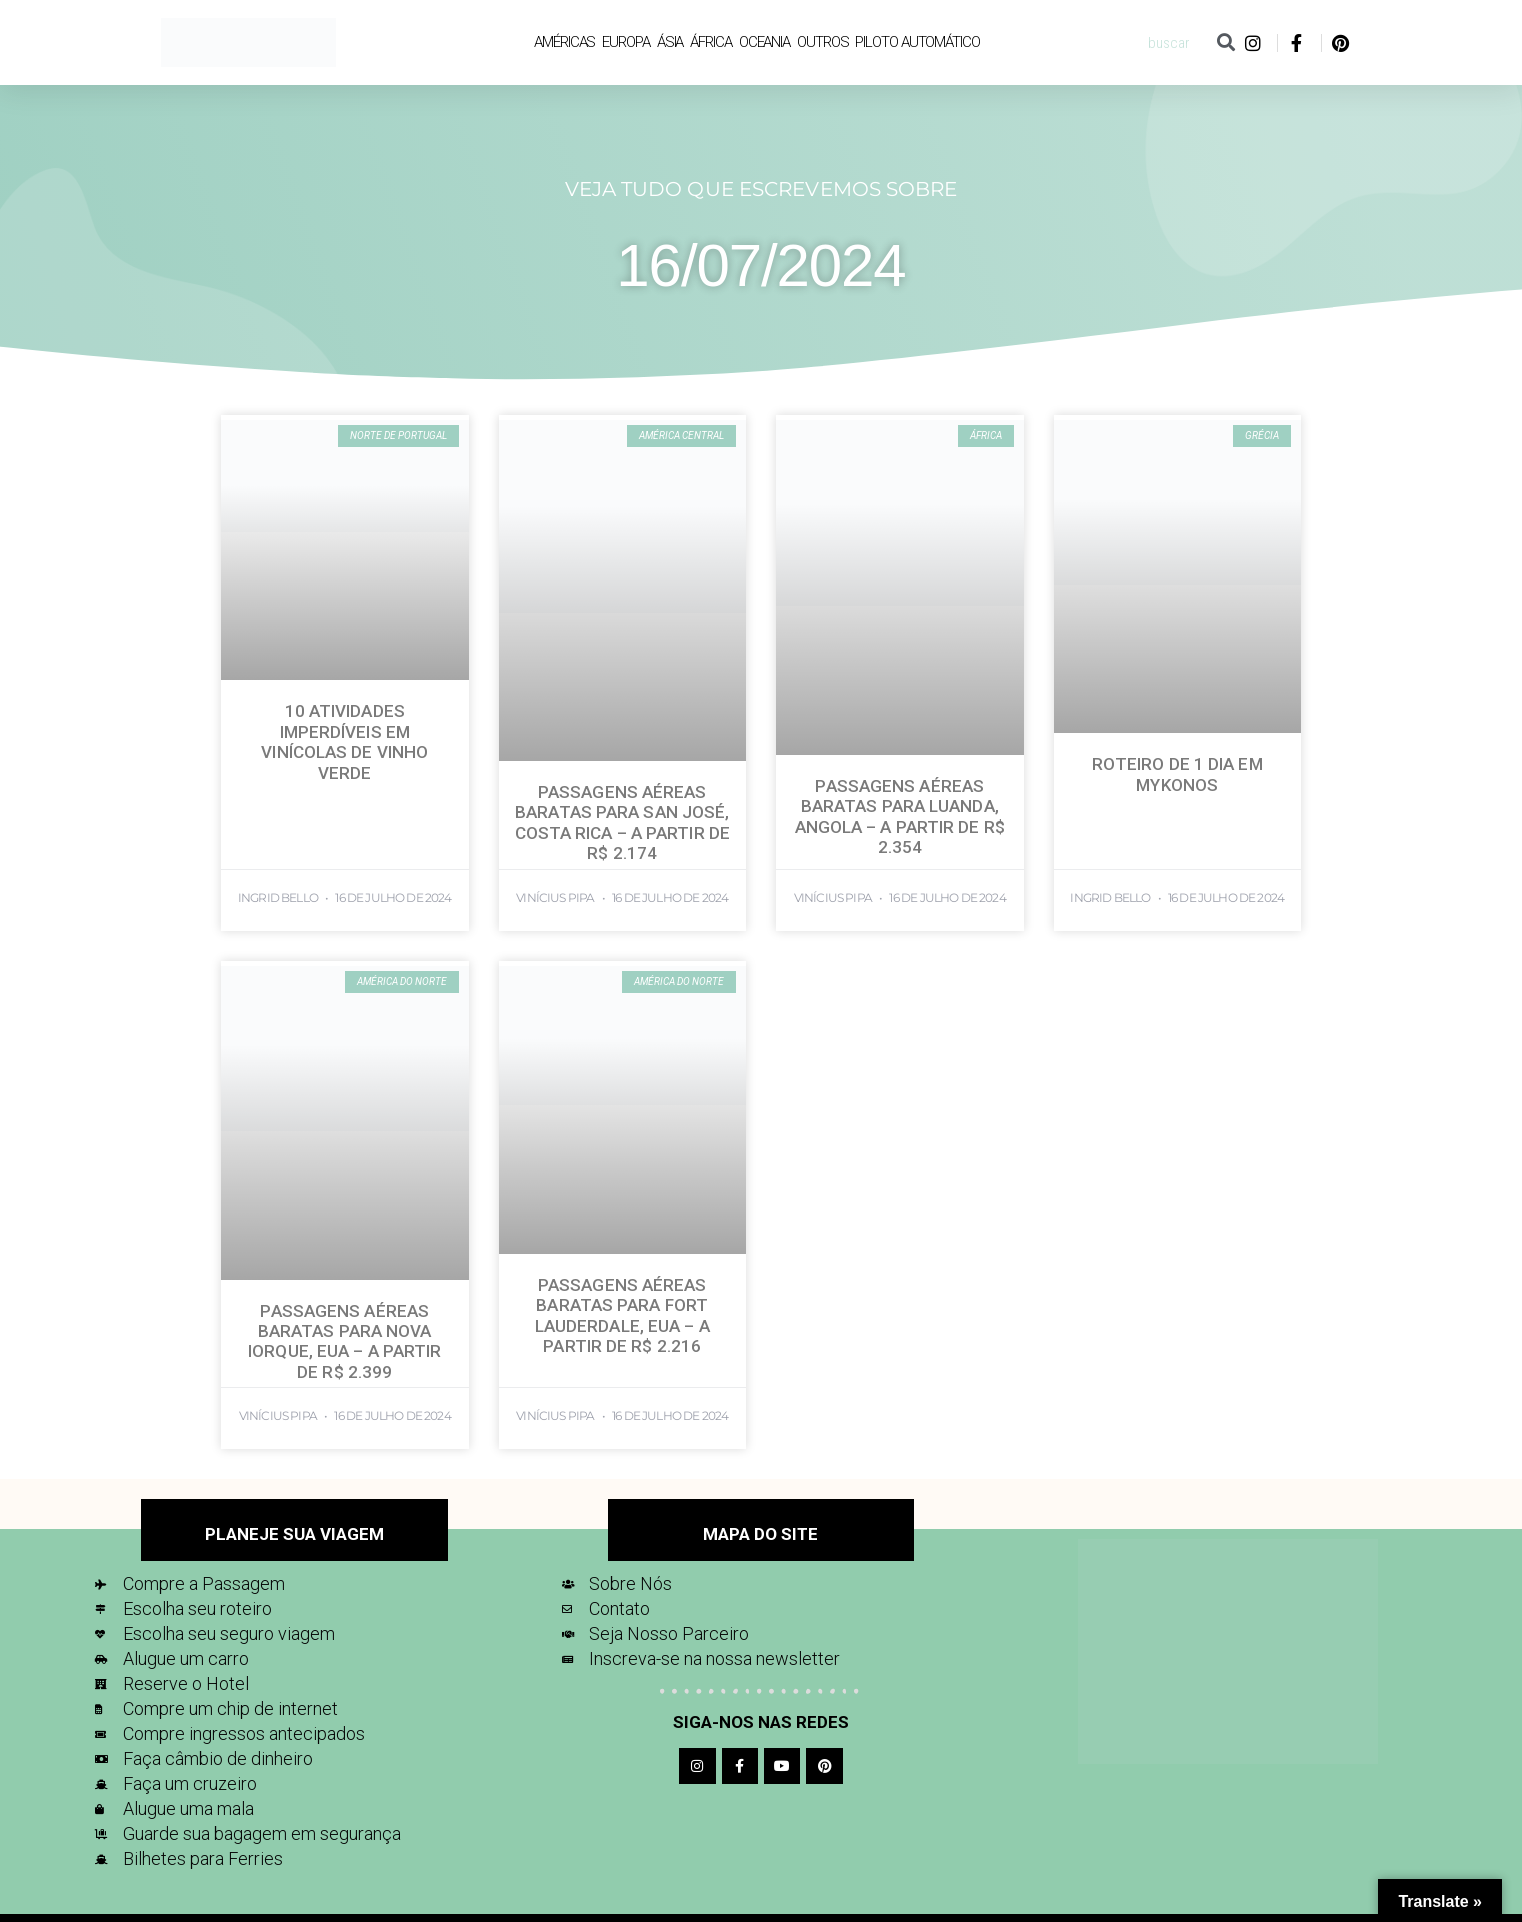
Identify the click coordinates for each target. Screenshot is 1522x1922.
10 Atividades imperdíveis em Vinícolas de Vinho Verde (344, 741)
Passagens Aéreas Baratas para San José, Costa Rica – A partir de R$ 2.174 (622, 822)
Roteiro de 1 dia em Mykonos (1177, 774)
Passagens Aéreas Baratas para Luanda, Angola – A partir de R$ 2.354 (900, 816)
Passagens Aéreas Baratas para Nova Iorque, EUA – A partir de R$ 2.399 (344, 1341)
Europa (625, 42)
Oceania (764, 42)
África (710, 42)
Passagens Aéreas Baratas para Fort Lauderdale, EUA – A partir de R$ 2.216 (622, 1315)
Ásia (670, 42)
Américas (564, 42)
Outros (822, 42)
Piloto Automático (917, 42)
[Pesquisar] (1225, 42)
